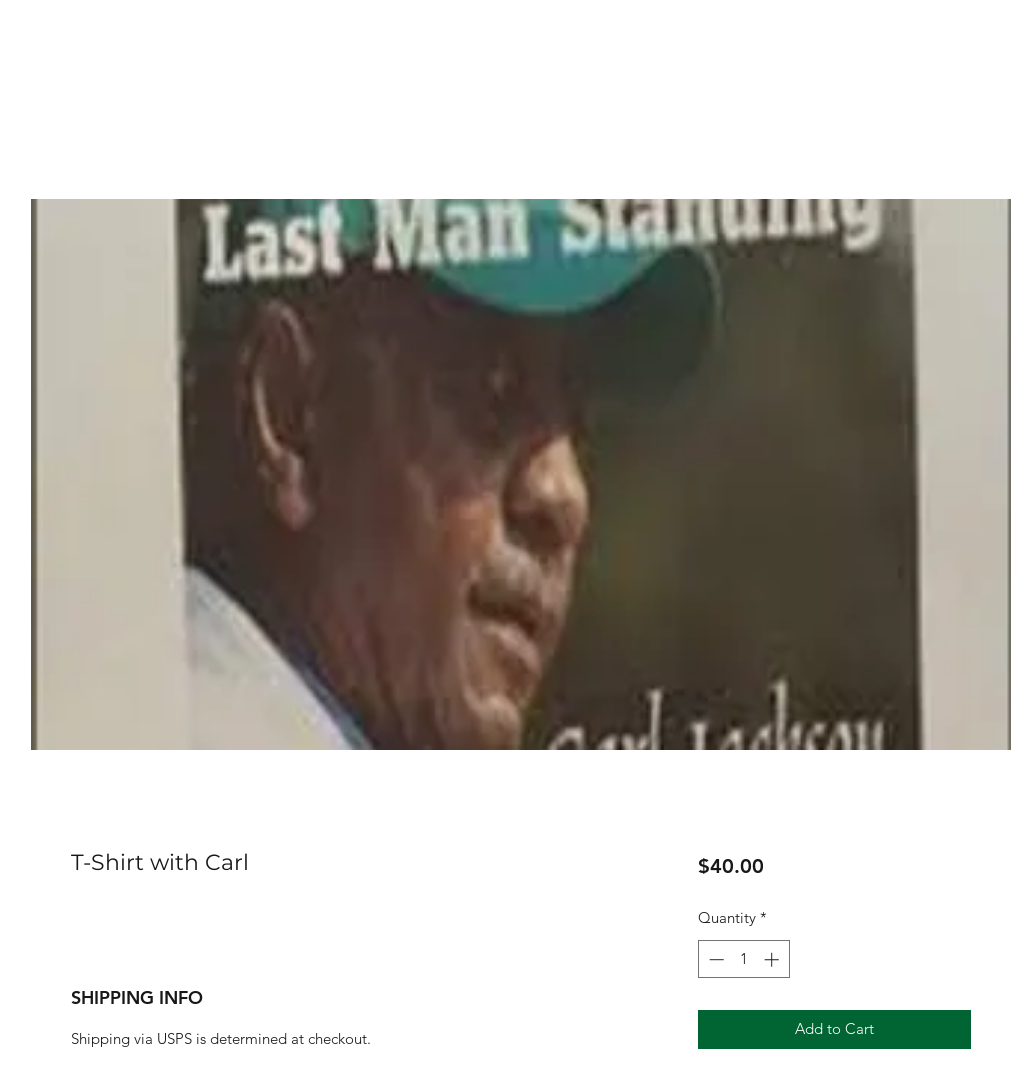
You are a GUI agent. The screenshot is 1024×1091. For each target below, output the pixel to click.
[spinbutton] (743, 959)
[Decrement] (714, 959)
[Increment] (773, 959)
